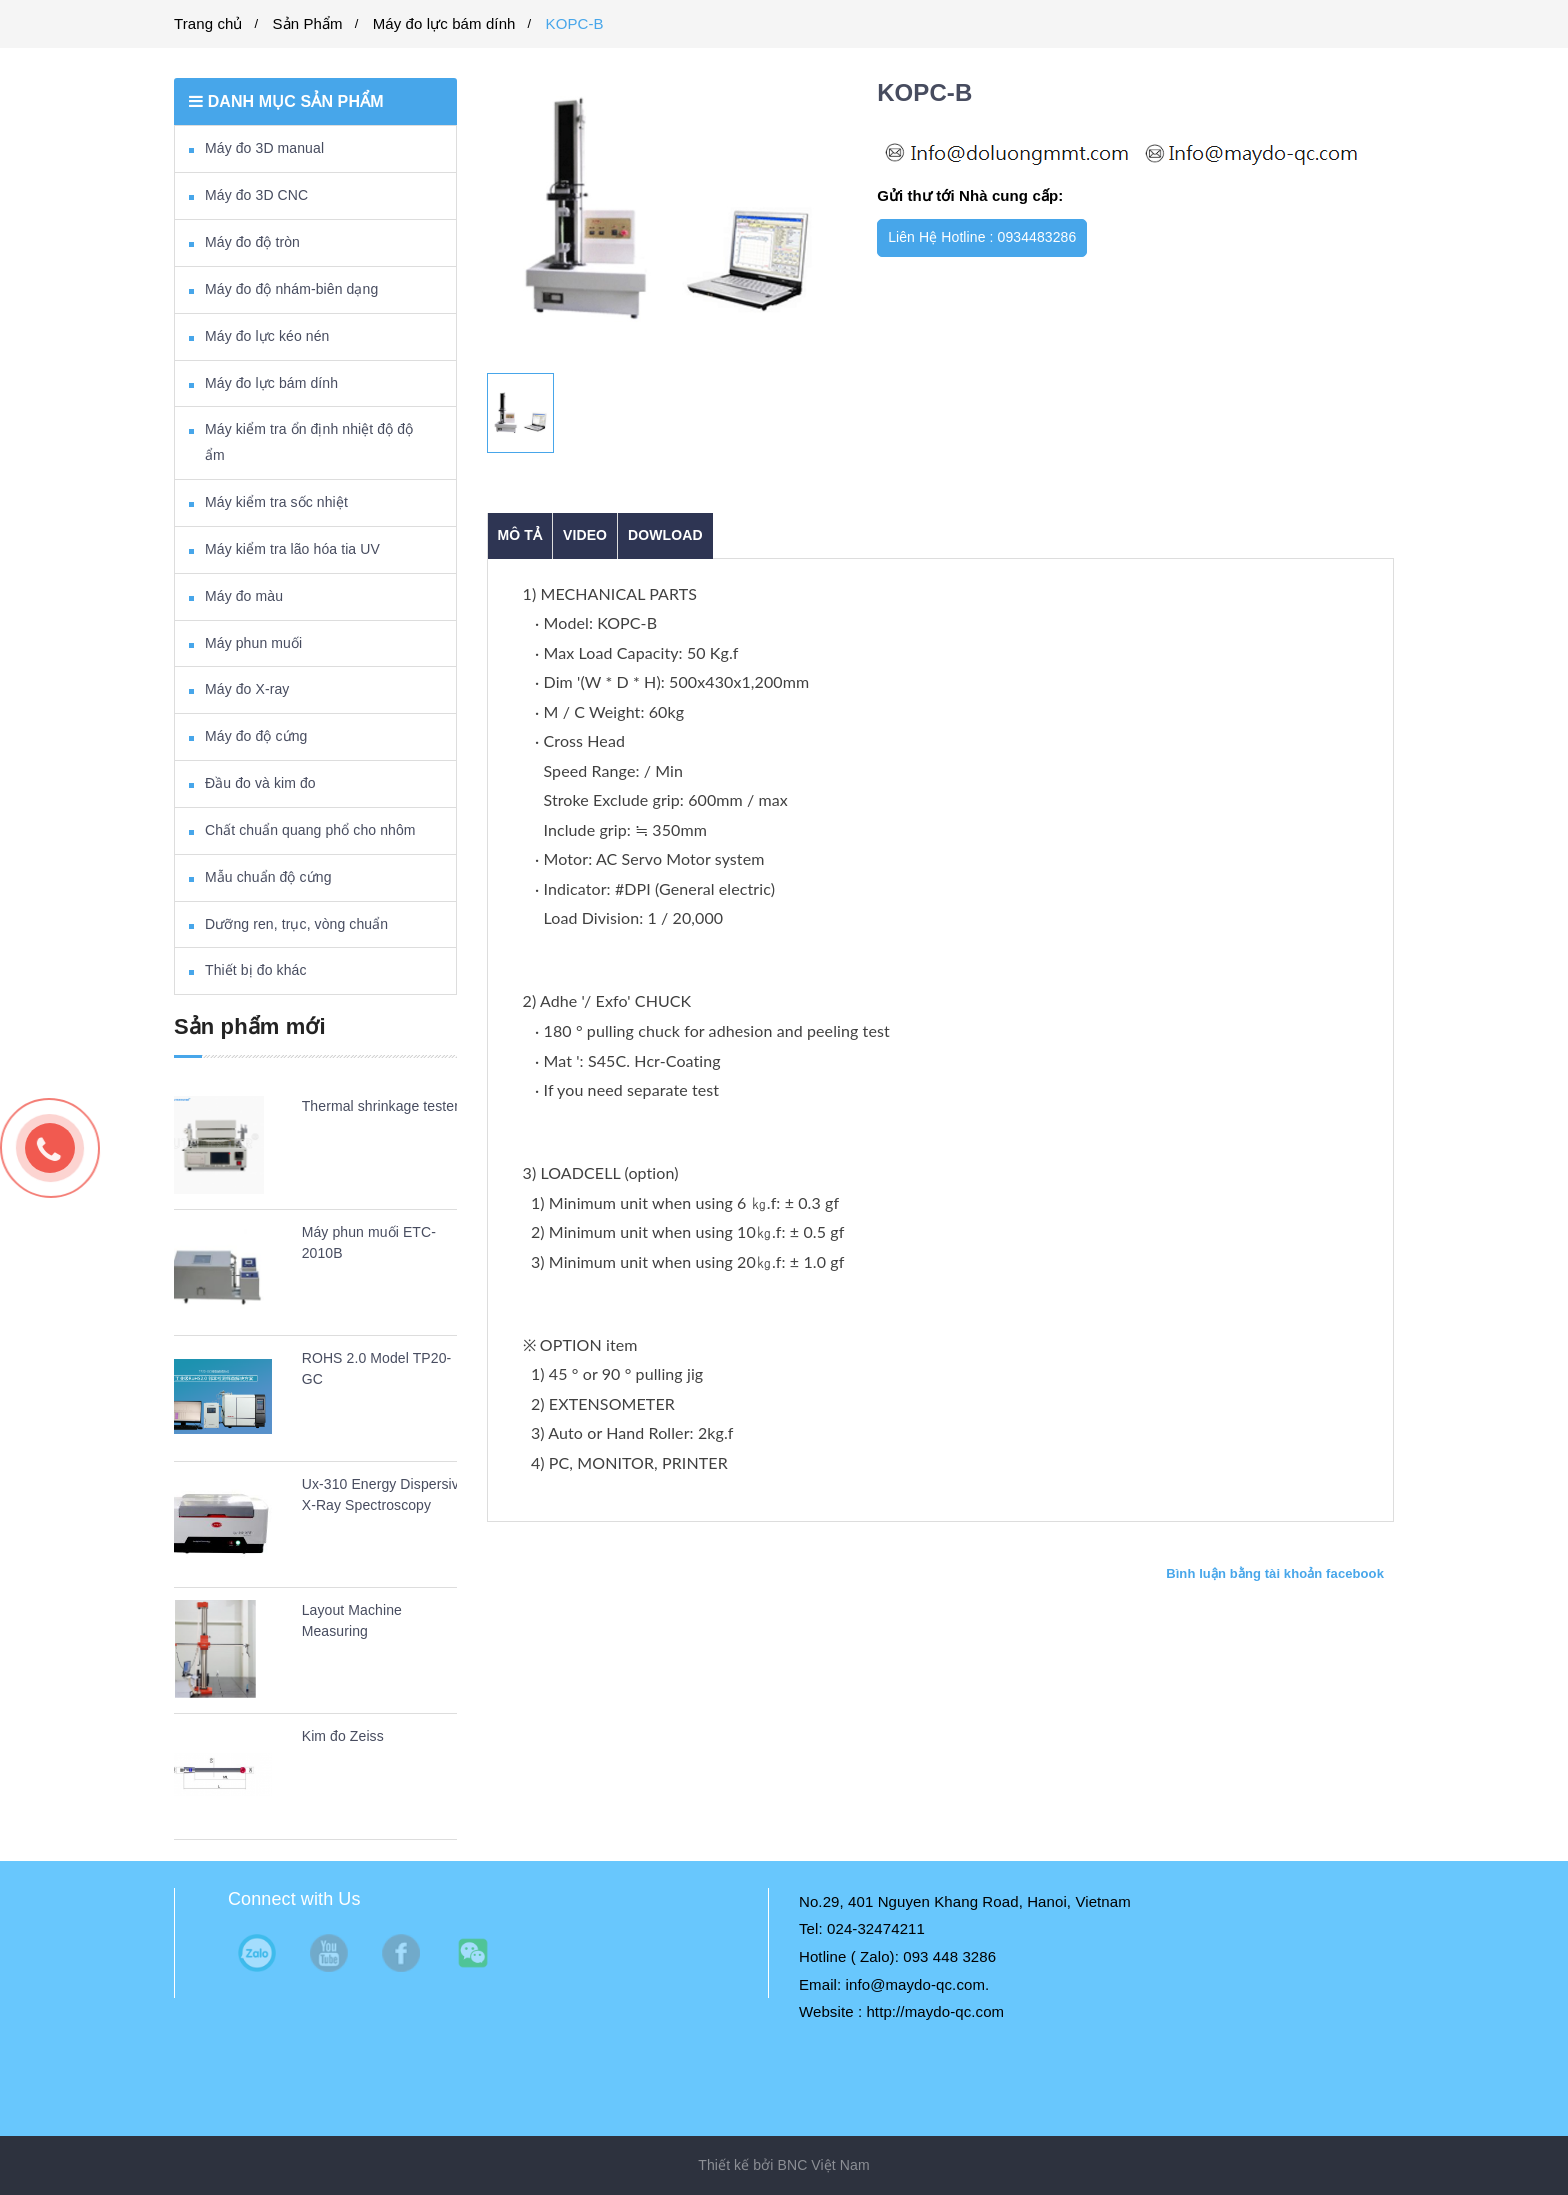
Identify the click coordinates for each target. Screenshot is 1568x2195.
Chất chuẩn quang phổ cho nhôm (310, 830)
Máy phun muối (253, 643)
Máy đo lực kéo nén (267, 336)
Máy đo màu (244, 596)
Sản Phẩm (308, 23)
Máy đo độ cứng (256, 736)
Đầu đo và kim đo (260, 783)
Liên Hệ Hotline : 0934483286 (982, 237)
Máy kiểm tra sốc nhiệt (276, 502)
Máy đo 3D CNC (256, 195)
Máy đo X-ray (247, 689)
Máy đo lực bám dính (444, 23)
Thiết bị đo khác (256, 970)
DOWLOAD (665, 535)
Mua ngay (1138, 237)
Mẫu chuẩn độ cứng (268, 877)
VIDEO (585, 535)
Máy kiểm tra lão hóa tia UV (292, 549)
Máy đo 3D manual (264, 148)
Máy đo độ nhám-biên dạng (291, 289)
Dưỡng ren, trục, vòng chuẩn (296, 924)
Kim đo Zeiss (343, 1736)
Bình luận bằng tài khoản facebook (1275, 1573)
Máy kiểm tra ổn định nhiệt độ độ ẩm (309, 442)
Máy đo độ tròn (252, 242)
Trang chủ (208, 23)
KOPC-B (575, 23)
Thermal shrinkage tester (380, 1106)
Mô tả (520, 535)
